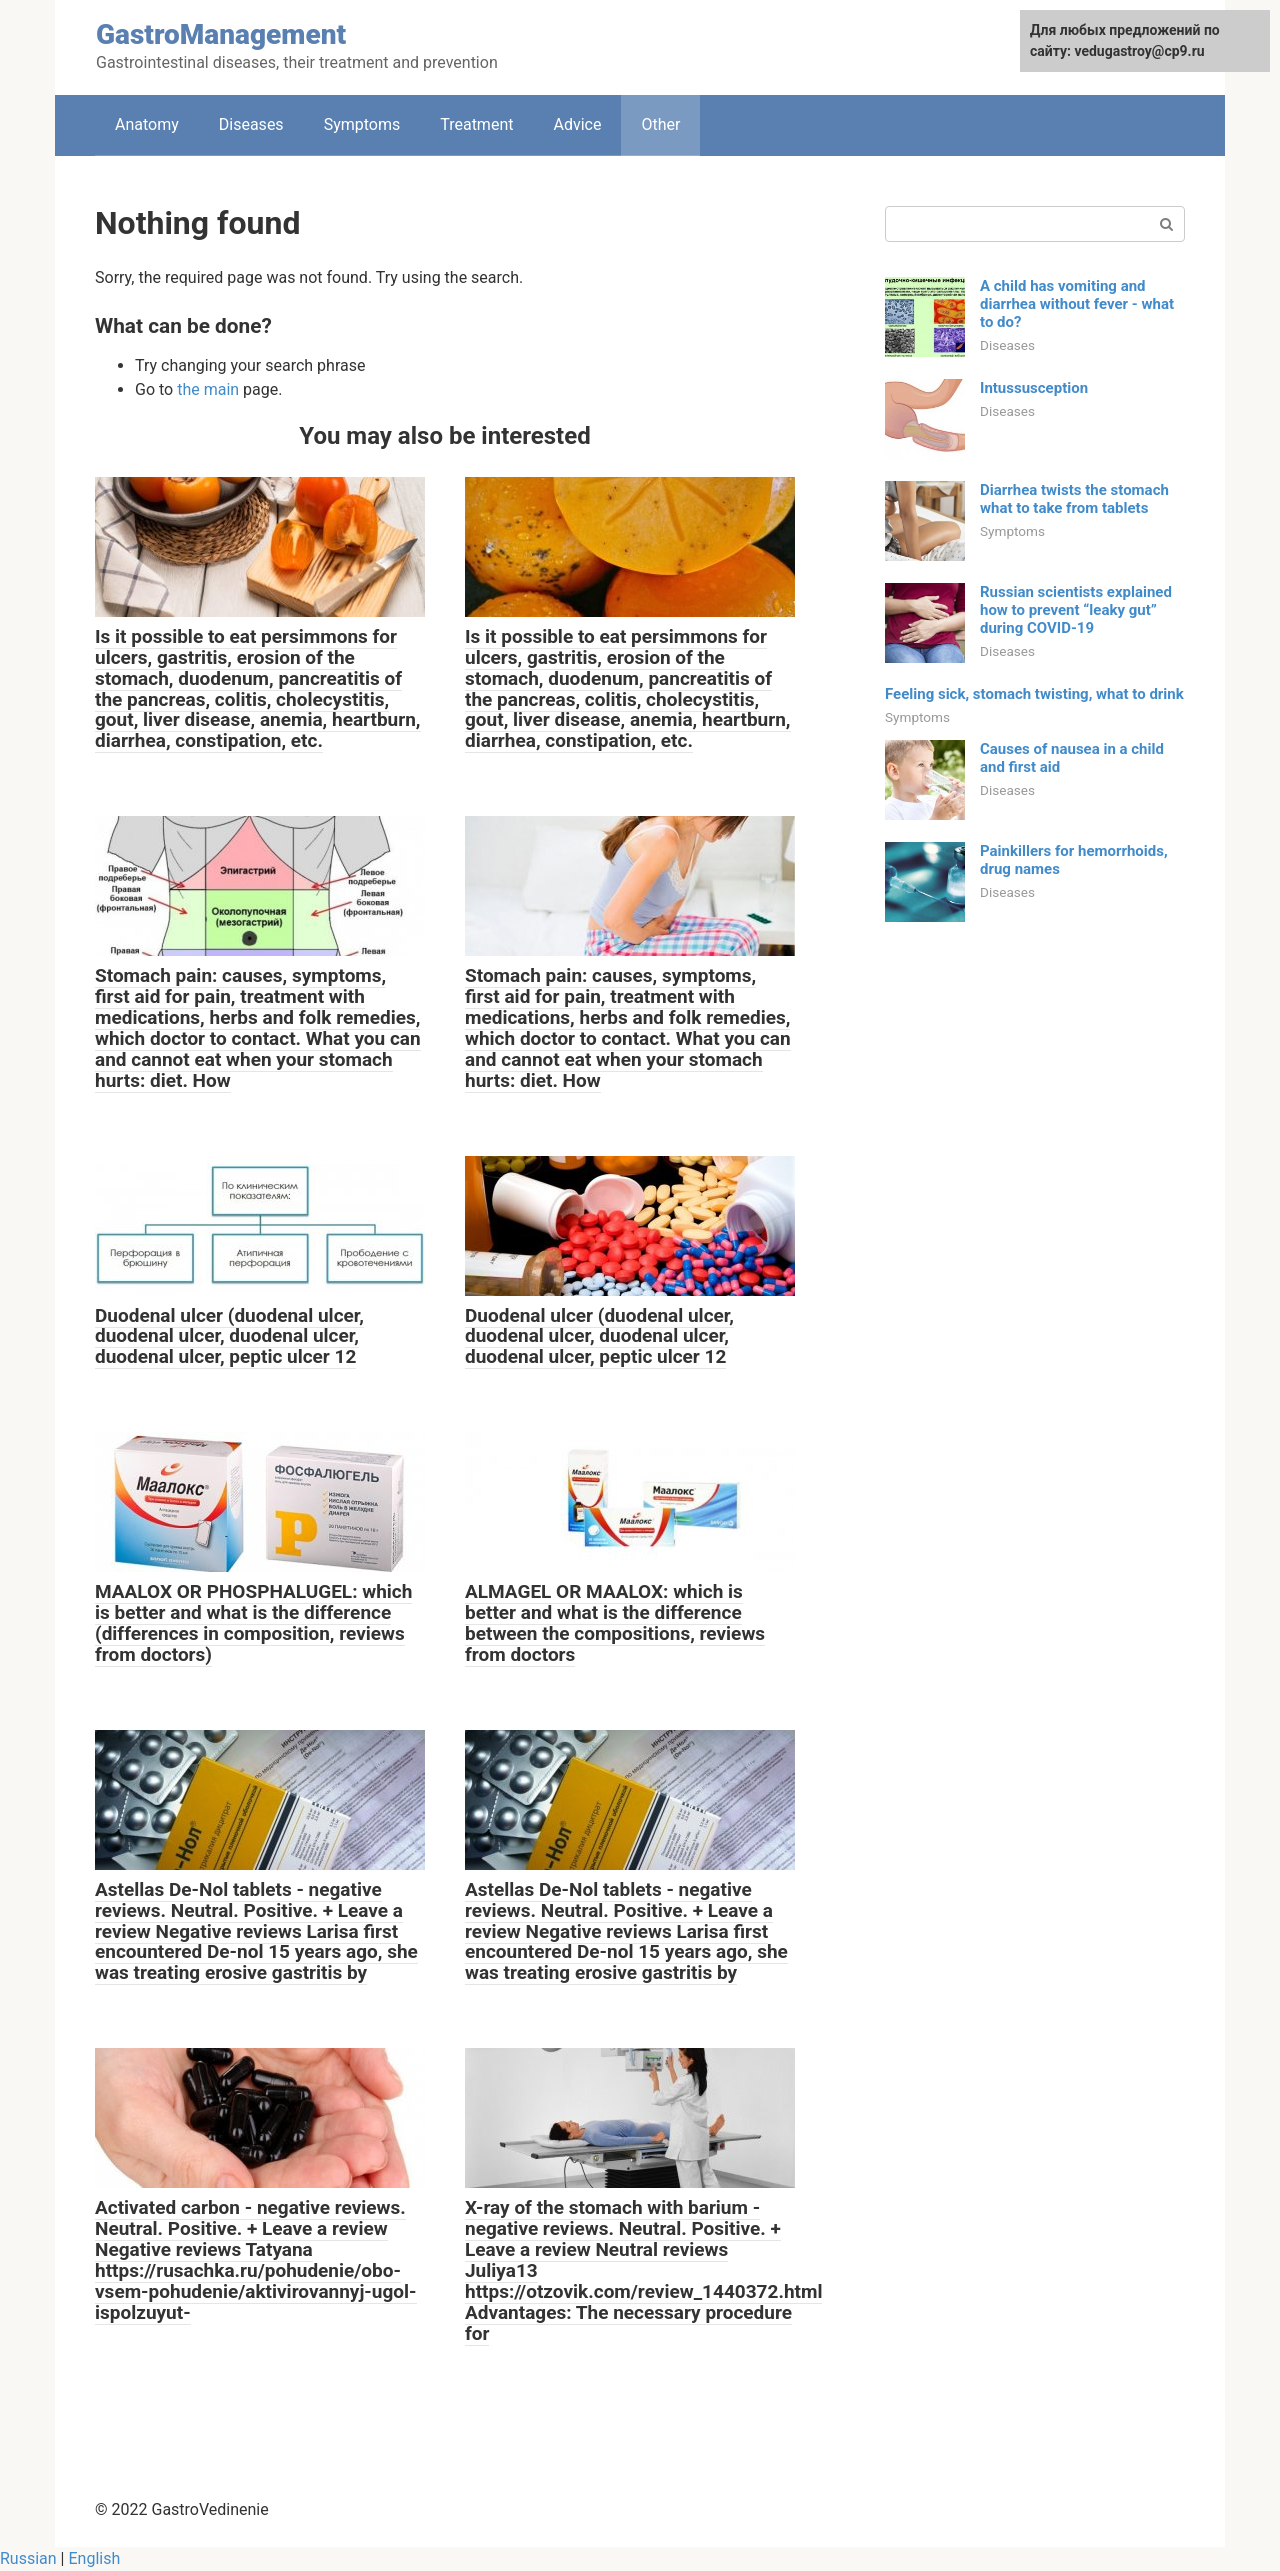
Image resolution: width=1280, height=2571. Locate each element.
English (94, 2558)
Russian (28, 2558)
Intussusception (1034, 388)
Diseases (251, 124)
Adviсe (577, 124)
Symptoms (362, 124)
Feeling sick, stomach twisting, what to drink (1034, 694)
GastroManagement (221, 34)
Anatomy (147, 124)
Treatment (476, 124)
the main (208, 389)
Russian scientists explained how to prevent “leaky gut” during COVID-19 (1076, 610)
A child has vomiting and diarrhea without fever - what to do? (1077, 304)
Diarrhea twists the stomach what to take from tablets (1074, 499)
